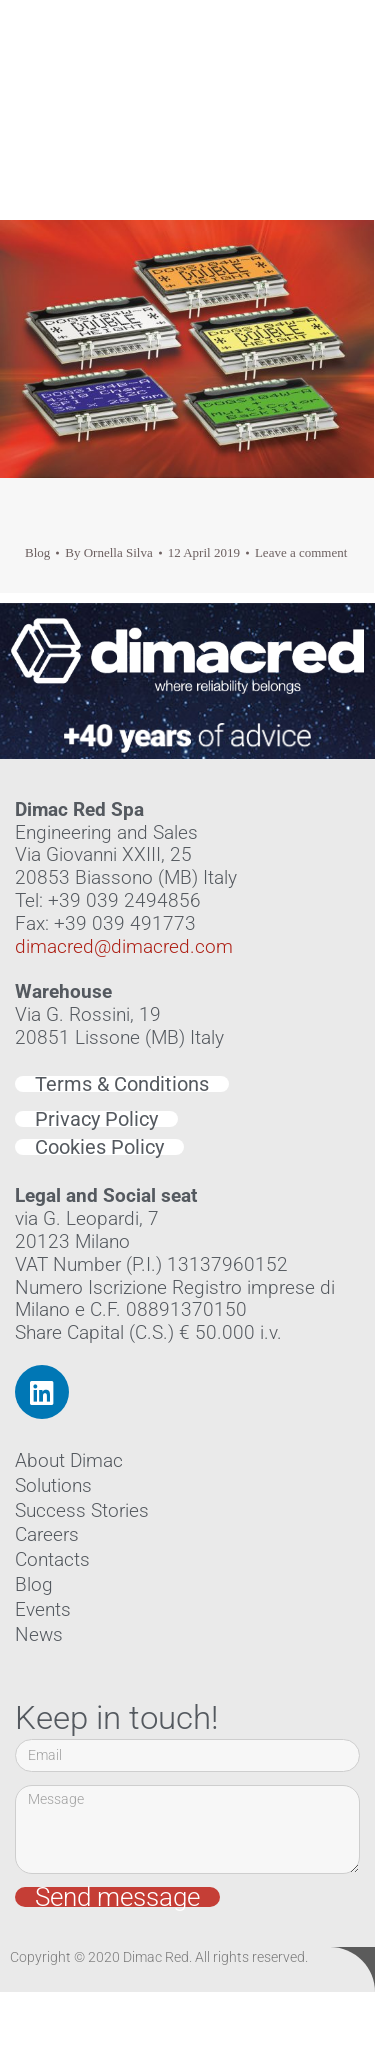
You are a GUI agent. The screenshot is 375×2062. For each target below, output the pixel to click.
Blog (37, 552)
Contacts (52, 1559)
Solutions (53, 1485)
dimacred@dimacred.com (124, 946)
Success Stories (82, 1510)
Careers (47, 1534)
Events (43, 1609)
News (39, 1634)
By (108, 552)
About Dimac (69, 1460)
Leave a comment (301, 552)
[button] (331, 70)
